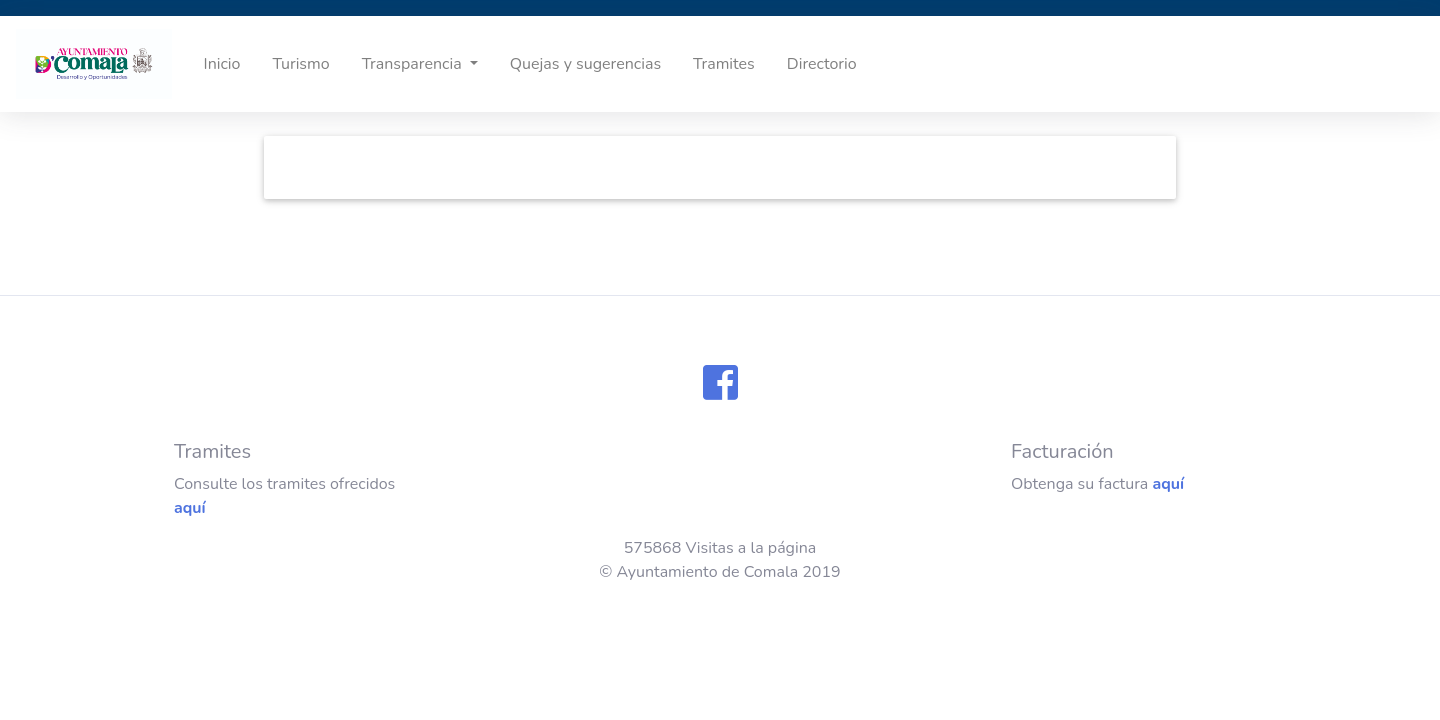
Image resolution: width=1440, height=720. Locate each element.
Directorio (822, 64)
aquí (190, 508)
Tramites (724, 64)
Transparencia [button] (414, 64)
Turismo (300, 64)
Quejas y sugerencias (585, 64)
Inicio (222, 64)
